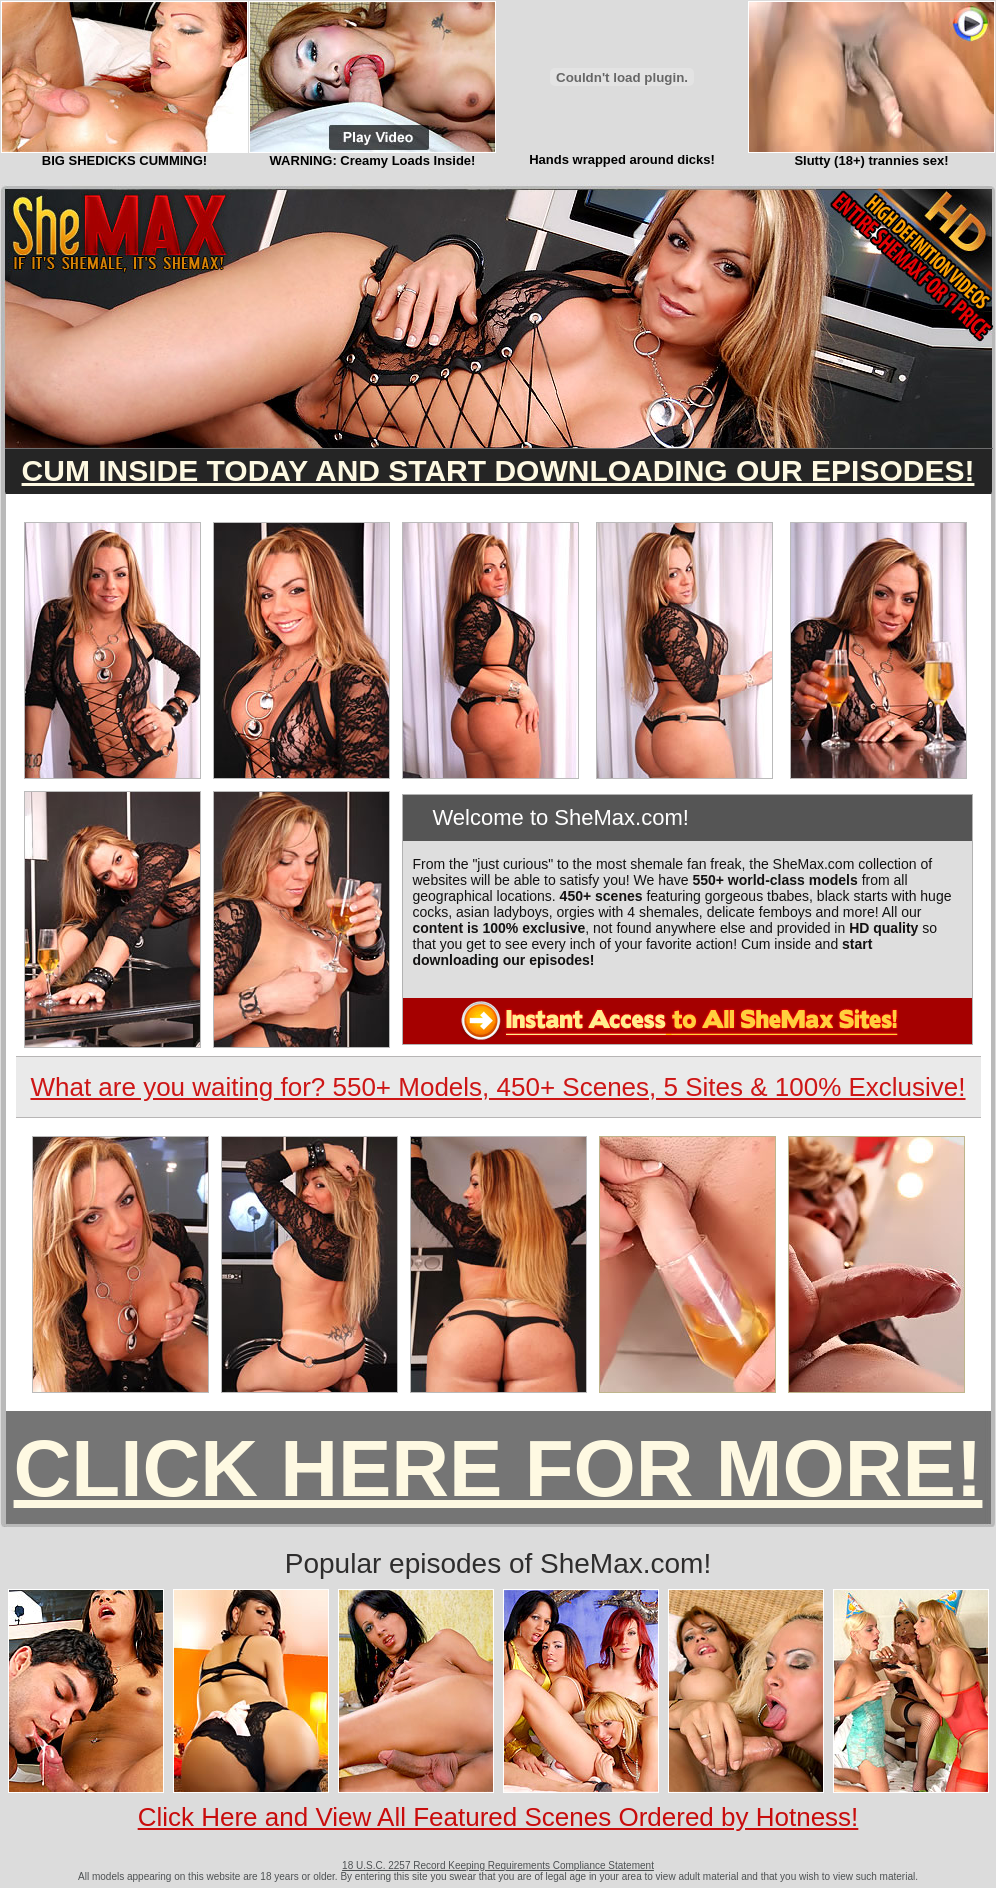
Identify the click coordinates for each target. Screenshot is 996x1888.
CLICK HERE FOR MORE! (498, 1468)
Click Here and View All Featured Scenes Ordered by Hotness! (498, 1817)
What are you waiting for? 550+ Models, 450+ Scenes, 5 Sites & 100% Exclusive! (497, 1087)
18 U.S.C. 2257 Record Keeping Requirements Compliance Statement (498, 1865)
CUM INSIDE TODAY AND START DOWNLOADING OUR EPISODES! (498, 470)
